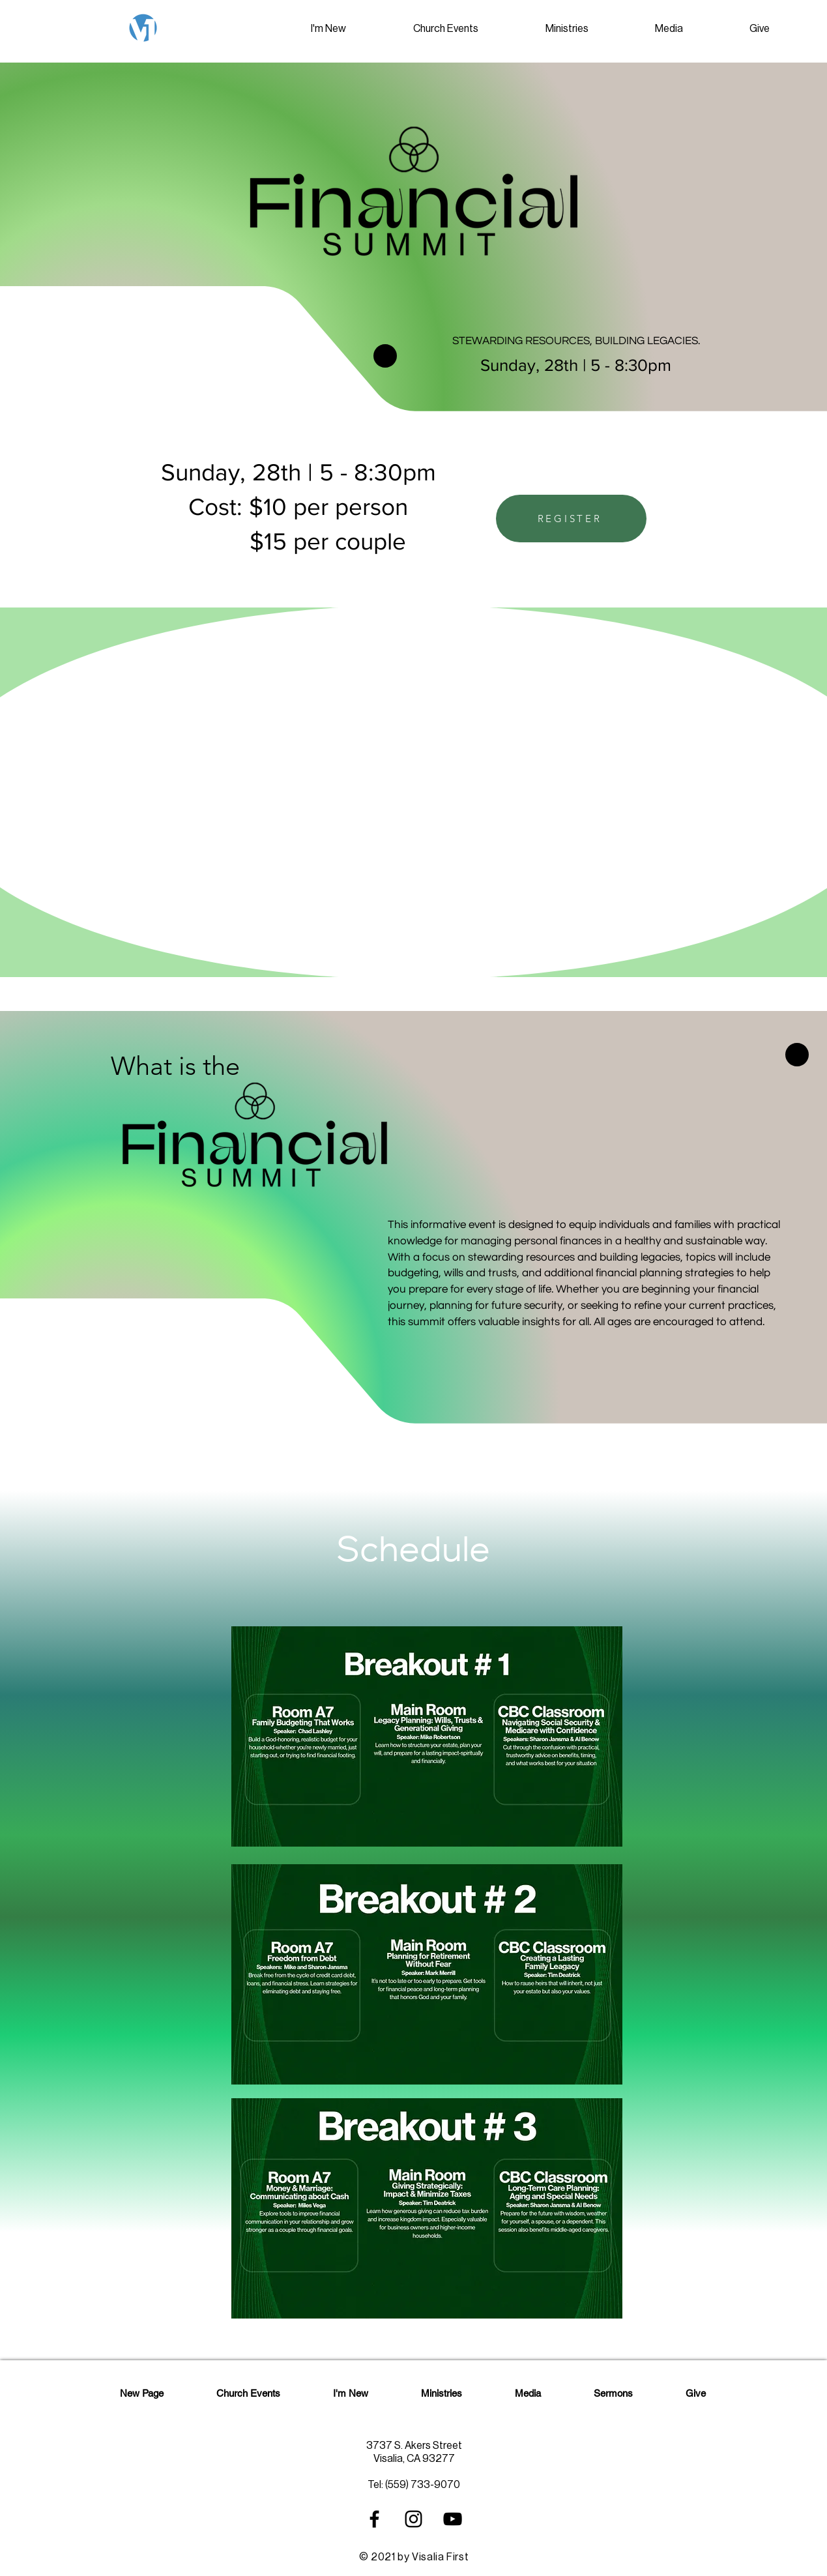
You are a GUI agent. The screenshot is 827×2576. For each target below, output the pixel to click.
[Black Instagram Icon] (413, 2519)
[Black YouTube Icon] (452, 2519)
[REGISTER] (571, 518)
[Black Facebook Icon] (374, 2519)
